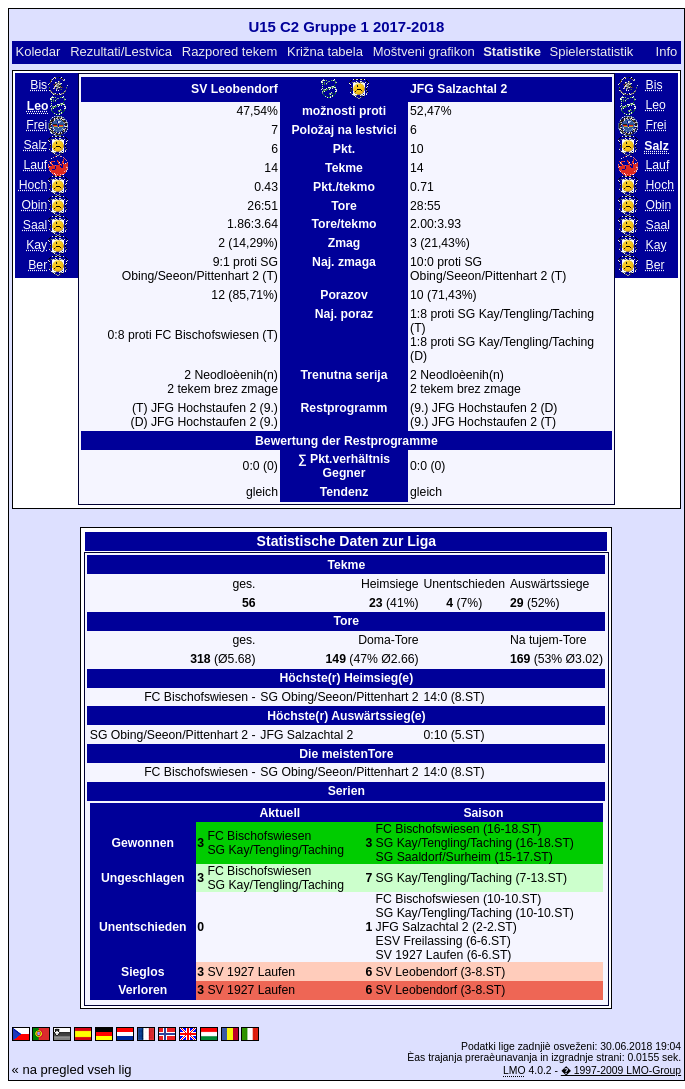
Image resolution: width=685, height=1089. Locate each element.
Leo (656, 105)
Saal (35, 225)
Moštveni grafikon (424, 51)
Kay (36, 245)
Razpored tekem (229, 51)
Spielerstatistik (592, 51)
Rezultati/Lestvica (121, 51)
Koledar (37, 51)
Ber (37, 265)
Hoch (33, 185)
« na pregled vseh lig (72, 1069)
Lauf (35, 165)
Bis (38, 85)
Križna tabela (325, 51)
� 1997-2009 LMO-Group (621, 1070)
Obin (34, 205)
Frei (36, 125)
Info (667, 51)
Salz (35, 145)
